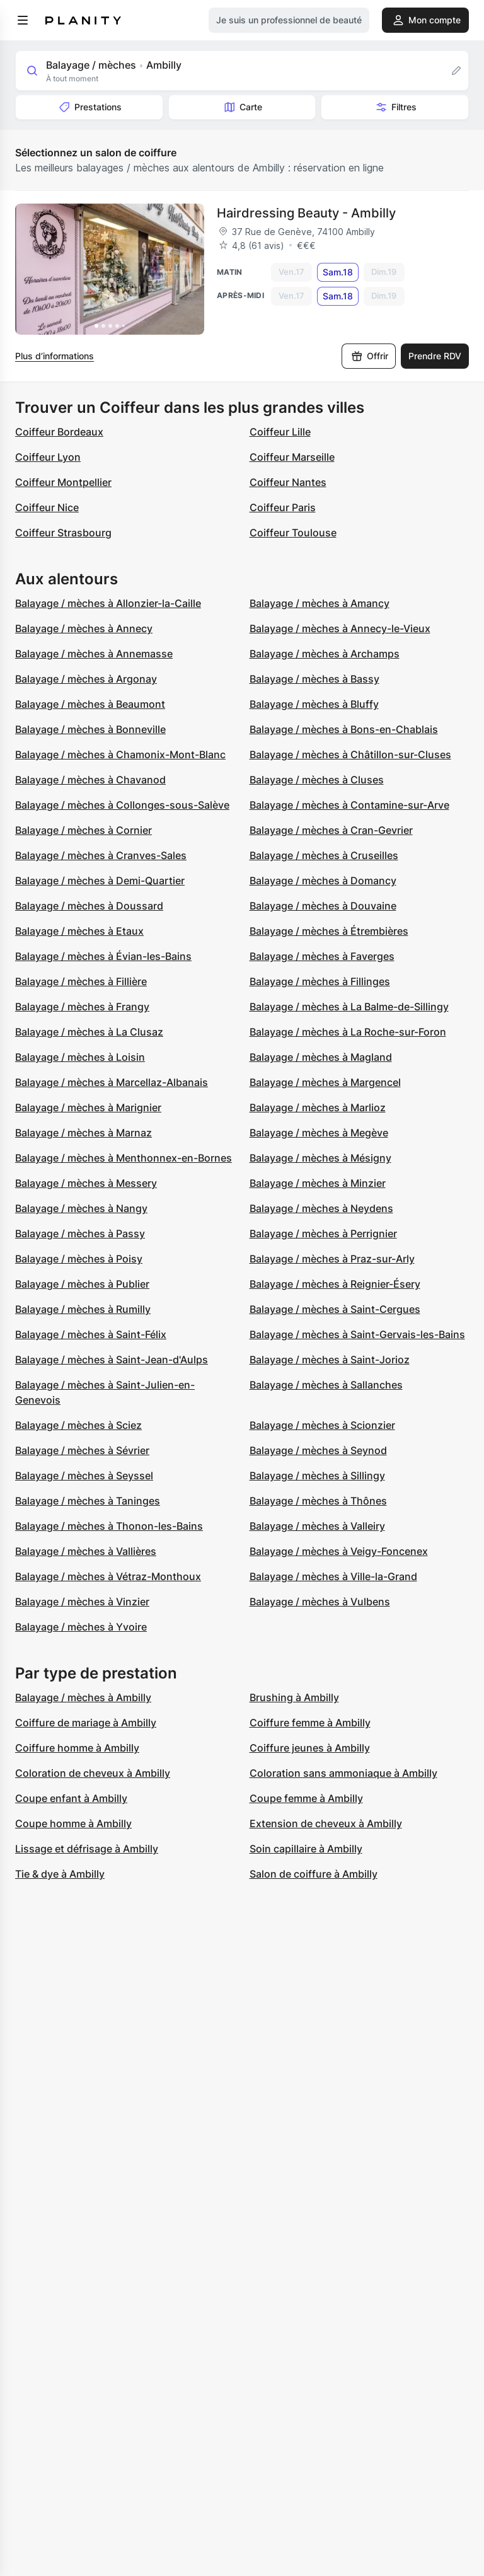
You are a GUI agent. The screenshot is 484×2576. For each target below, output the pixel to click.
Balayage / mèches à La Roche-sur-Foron (348, 1031)
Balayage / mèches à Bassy (314, 679)
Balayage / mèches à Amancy (319, 603)
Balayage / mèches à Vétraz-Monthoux (108, 1576)
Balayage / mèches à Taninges (87, 1500)
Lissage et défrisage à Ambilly (86, 1848)
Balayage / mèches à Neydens (321, 1208)
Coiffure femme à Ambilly (310, 1722)
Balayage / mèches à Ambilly (83, 1697)
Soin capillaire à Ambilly (306, 1848)
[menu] (22, 20)
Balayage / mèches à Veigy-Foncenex (339, 1551)
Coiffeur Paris (283, 507)
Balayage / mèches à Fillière (81, 981)
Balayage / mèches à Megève (319, 1132)
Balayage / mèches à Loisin (80, 1057)
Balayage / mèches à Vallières (85, 1551)
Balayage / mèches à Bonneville (90, 729)
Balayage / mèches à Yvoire (81, 1626)
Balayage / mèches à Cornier (83, 830)
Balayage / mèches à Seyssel (84, 1475)
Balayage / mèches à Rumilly (83, 1309)
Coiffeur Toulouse (293, 532)
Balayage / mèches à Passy (80, 1233)
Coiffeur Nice (47, 507)
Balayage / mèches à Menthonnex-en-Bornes (123, 1158)
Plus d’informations (54, 355)
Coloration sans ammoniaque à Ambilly (343, 1773)
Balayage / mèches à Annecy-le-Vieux (340, 628)
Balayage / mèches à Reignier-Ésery (335, 1284)
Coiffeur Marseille (292, 457)
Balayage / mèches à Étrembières (329, 931)
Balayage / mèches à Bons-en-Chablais (344, 729)
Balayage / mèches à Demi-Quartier (100, 880)
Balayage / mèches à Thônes (318, 1500)
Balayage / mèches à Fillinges (320, 981)
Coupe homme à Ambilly (73, 1823)
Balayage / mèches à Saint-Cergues (335, 1309)
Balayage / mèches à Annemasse (94, 653)
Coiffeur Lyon (48, 457)
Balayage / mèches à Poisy (78, 1258)
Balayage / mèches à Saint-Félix (90, 1334)
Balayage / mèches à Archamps (325, 653)
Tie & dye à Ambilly (60, 1874)
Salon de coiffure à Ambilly (313, 1874)
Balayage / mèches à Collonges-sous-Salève (122, 805)
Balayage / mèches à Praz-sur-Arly (332, 1258)
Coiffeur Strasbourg (63, 532)
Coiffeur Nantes (288, 482)
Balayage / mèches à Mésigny (320, 1158)
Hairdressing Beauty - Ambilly (306, 213)
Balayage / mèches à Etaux (79, 931)
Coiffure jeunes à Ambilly (310, 1747)
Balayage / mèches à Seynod (318, 1450)
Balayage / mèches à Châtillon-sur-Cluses (350, 754)
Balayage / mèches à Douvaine (323, 905)
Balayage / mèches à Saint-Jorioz (330, 1359)
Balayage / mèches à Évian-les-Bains (103, 956)
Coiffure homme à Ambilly (77, 1747)
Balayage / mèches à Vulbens (320, 1601)
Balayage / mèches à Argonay (86, 679)
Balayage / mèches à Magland (321, 1057)
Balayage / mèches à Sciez (78, 1425)
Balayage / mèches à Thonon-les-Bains (109, 1526)
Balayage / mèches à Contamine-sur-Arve (349, 805)
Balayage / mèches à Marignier (88, 1107)
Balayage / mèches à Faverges (322, 956)
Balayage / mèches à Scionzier (322, 1425)
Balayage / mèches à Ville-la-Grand (333, 1576)
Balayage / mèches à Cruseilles (324, 855)
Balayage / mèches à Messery (86, 1183)
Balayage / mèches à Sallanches (326, 1384)
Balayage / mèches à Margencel (325, 1082)
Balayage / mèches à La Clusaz (89, 1031)
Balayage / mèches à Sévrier (82, 1450)
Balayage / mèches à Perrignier (323, 1233)
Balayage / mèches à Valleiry (317, 1526)
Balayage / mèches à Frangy (82, 1006)
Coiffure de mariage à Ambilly (85, 1722)
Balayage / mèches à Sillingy (317, 1475)
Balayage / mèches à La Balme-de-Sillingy (349, 1006)
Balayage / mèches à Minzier (318, 1183)
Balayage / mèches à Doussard (89, 905)
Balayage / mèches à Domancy (323, 880)
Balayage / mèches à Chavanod (90, 779)
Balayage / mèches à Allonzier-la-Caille (108, 603)
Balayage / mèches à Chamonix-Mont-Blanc (120, 754)
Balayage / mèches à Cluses (317, 779)
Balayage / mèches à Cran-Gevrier (331, 830)
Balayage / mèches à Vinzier (82, 1601)
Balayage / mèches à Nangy (81, 1208)
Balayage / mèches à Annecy (84, 628)
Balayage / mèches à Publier (82, 1284)
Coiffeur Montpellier (63, 482)
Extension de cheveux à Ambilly (326, 1823)
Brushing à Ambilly (294, 1697)
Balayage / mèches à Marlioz (318, 1107)
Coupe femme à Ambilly (306, 1798)
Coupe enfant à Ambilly (71, 1798)
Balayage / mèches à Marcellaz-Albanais (111, 1082)
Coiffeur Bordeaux (59, 431)
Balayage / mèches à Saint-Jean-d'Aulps (111, 1359)
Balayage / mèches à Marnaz (83, 1132)
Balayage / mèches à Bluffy (314, 704)
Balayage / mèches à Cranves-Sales (101, 855)
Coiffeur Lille (280, 431)
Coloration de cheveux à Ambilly (92, 1773)
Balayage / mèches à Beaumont (90, 704)
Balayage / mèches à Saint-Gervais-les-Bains (357, 1334)
